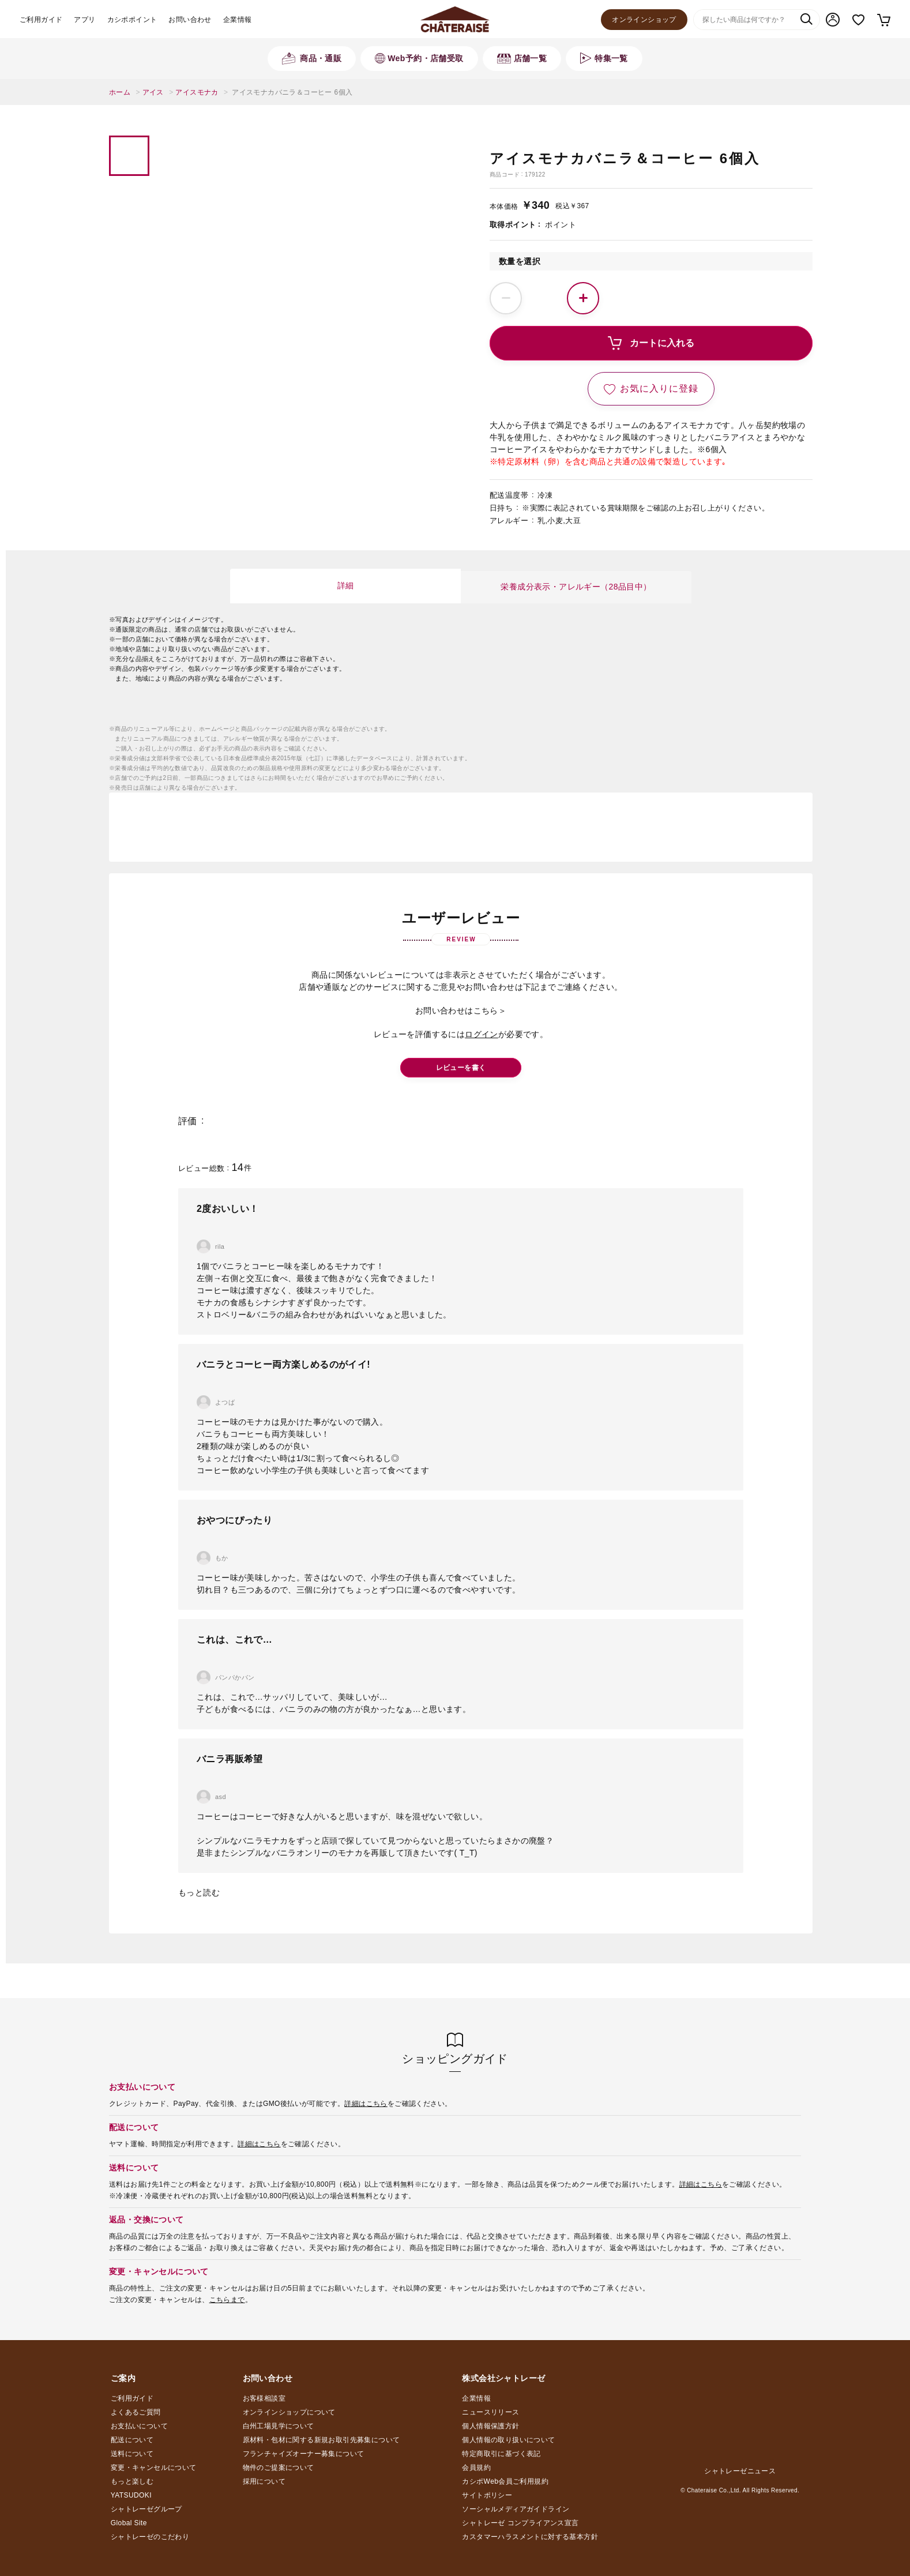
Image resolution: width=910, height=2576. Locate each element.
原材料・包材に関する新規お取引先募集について (321, 2440)
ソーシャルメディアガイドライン (515, 2509)
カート (883, 20)
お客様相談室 (264, 2398)
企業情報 (237, 20)
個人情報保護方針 (490, 2426)
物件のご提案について (278, 2468)
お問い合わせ (189, 20)
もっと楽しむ (132, 2481)
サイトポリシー (487, 2495)
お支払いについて (139, 2426)
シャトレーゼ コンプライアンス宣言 (520, 2523)
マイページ (833, 20)
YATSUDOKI (131, 2495)
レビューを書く (461, 1068)
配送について (132, 2440)
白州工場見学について (278, 2426)
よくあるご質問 (136, 2412)
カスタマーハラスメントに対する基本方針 (530, 2537)
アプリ (84, 20)
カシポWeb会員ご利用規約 (505, 2481)
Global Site (129, 2523)
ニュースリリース (490, 2412)
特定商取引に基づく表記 (501, 2454)
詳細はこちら (365, 2104)
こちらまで (227, 2300)
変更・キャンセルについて (154, 2468)
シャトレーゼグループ (146, 2509)
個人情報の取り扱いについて (508, 2440)
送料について (132, 2454)
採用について (264, 2481)
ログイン (481, 1034)
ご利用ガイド (41, 20)
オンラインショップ (644, 20)
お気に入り (858, 19)
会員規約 (476, 2468)
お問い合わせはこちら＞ (460, 1010)
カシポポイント (132, 20)
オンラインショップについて (289, 2412)
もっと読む (199, 1892)
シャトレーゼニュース (740, 2471)
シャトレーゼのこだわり (150, 2537)
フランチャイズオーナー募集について (303, 2454)
